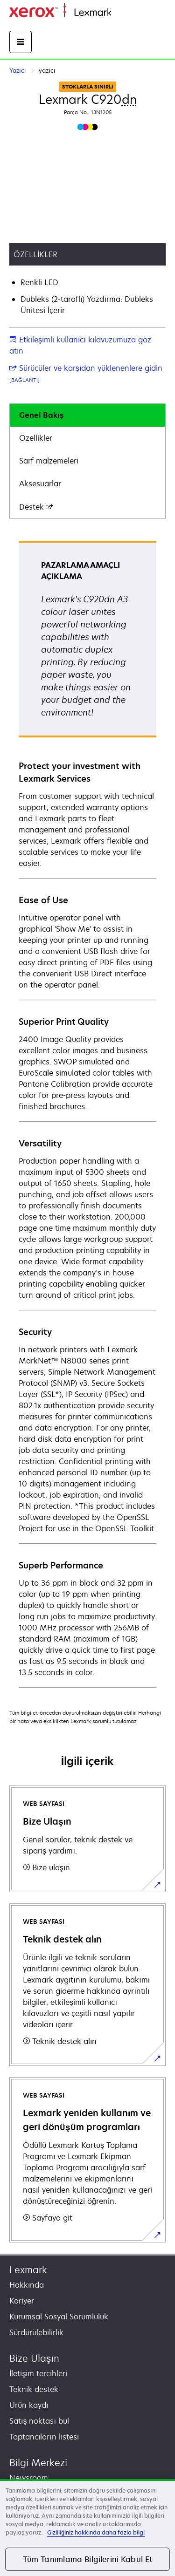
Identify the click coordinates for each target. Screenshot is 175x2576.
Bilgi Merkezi (38, 2462)
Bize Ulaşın (34, 2358)
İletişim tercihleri (38, 2373)
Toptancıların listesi (44, 2437)
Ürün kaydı (28, 2405)
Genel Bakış (41, 415)
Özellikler (35, 438)
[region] (87, 2527)
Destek (36, 507)
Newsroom (28, 2478)
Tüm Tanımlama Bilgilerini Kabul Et (88, 2559)
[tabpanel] (87, 1113)
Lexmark (28, 2269)
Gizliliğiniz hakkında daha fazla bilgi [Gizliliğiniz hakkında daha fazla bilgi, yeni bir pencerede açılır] (96, 2532)
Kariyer (21, 2301)
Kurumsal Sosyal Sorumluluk (58, 2316)
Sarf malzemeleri (48, 461)
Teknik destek (33, 2389)
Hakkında (26, 2285)
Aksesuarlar (40, 483)
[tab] (87, 415)
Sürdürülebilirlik (36, 2332)
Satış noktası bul (39, 2421)
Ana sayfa (127, 12)
